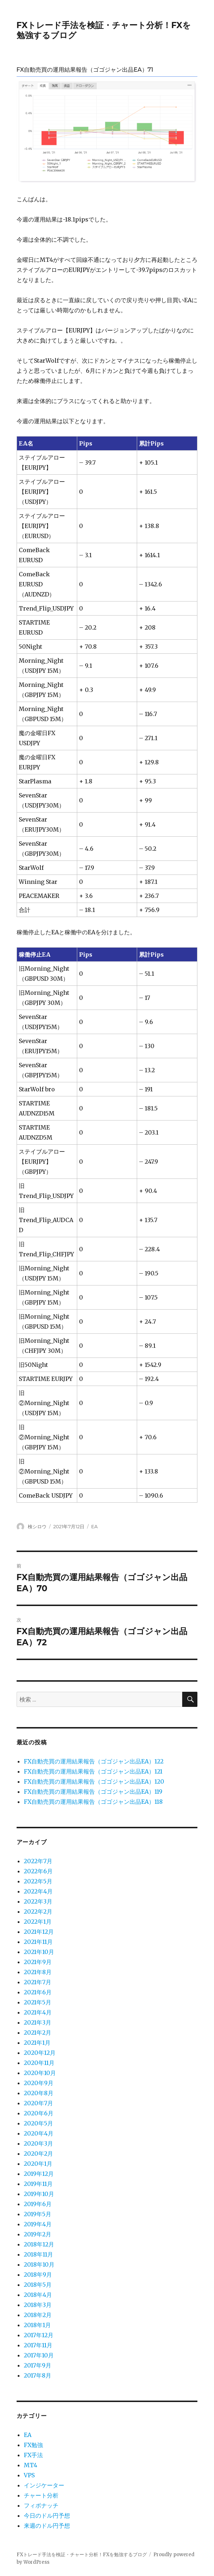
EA (94, 1526)
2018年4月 (38, 2294)
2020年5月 (38, 2123)
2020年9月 (38, 2083)
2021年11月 (38, 1941)
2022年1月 (38, 1921)
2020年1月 (38, 2163)
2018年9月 (38, 2274)
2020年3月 (38, 2143)
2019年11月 (38, 2183)
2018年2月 (38, 2314)
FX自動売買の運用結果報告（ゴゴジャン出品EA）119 (93, 1791)
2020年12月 (40, 2052)
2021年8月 (38, 1972)
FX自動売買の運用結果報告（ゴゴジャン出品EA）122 (93, 1761)
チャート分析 (41, 2495)
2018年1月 (37, 2325)
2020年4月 (38, 2133)
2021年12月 (39, 1931)
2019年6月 (38, 2204)
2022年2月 (38, 1911)
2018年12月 (39, 2244)
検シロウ (37, 1526)
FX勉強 (33, 2444)
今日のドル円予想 (47, 2515)
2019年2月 (37, 2234)
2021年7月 (37, 1982)
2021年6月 (38, 1992)
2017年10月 (39, 2355)
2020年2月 (38, 2153)
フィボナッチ (41, 2505)
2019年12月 (39, 2173)
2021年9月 (38, 1961)
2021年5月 (37, 2002)
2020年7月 (38, 2103)
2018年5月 (38, 2284)
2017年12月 (38, 2335)
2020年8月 (38, 2093)
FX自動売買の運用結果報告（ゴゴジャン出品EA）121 (93, 1771)
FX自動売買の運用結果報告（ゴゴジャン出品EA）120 (94, 1781)
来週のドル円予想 (47, 2525)
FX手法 (33, 2455)
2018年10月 (39, 2264)
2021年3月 (37, 2022)
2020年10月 (40, 2072)
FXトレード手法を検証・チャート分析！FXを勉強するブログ (82, 2555)
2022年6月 (38, 1871)
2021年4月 (38, 2012)
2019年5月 (37, 2214)
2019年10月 (39, 2193)
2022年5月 (38, 1881)
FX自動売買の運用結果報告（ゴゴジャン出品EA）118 (93, 1801)
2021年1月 (37, 2042)
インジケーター (44, 2485)
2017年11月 (38, 2345)
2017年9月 (37, 2365)
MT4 (30, 2465)
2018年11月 (38, 2254)
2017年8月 (37, 2375)
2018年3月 (38, 2304)
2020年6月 (38, 2113)
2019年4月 (38, 2224)
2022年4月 (38, 1891)
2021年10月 (39, 1951)
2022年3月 (38, 1901)
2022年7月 (38, 1861)
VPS (29, 2475)
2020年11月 (39, 2062)
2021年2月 (37, 2032)
